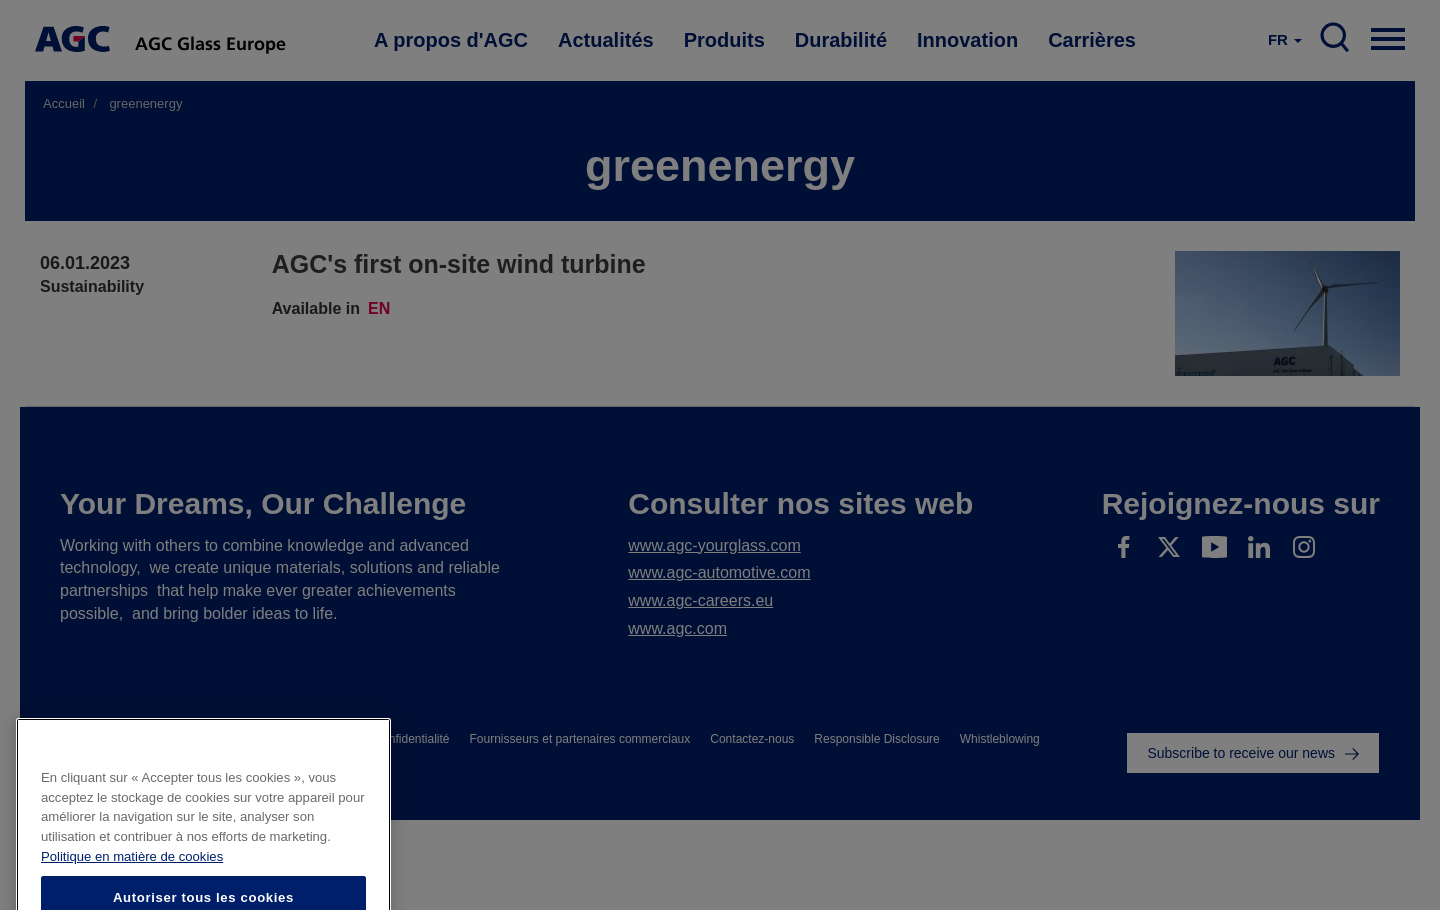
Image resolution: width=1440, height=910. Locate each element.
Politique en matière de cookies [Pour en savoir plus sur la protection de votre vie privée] (132, 887)
